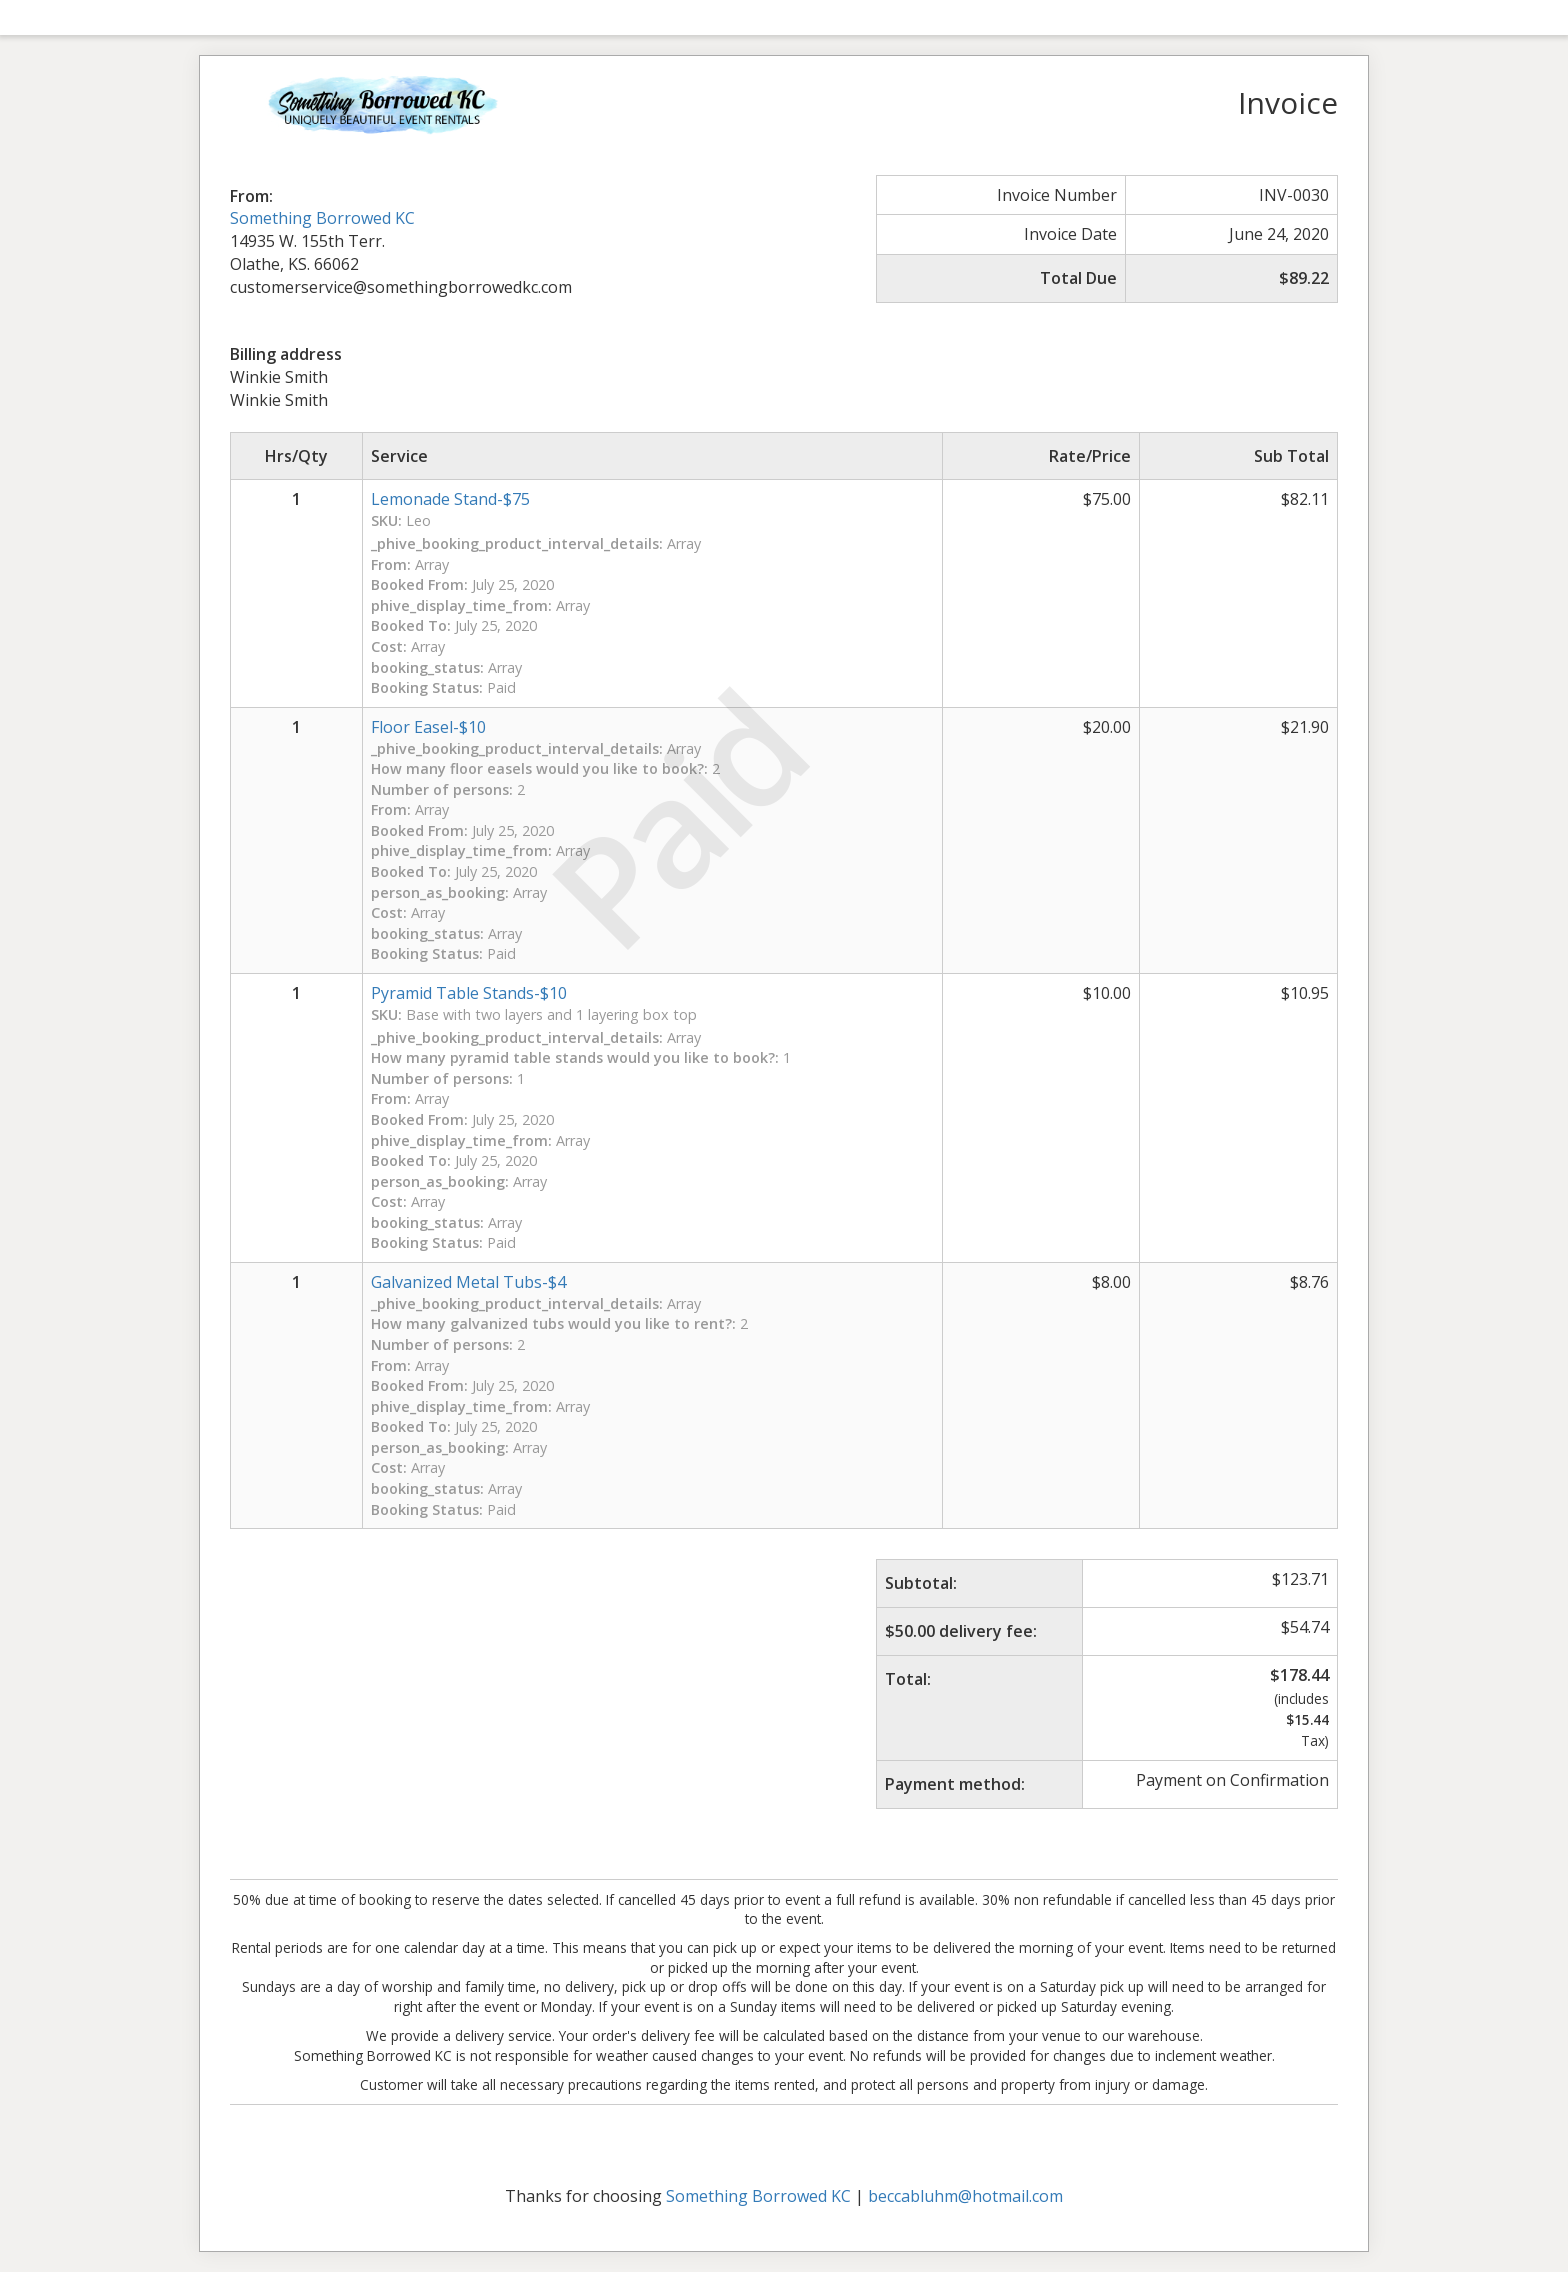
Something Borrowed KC (322, 218)
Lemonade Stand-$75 (450, 499)
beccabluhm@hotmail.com (965, 2196)
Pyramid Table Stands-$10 (469, 993)
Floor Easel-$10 (428, 727)
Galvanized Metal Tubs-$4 (468, 1282)
